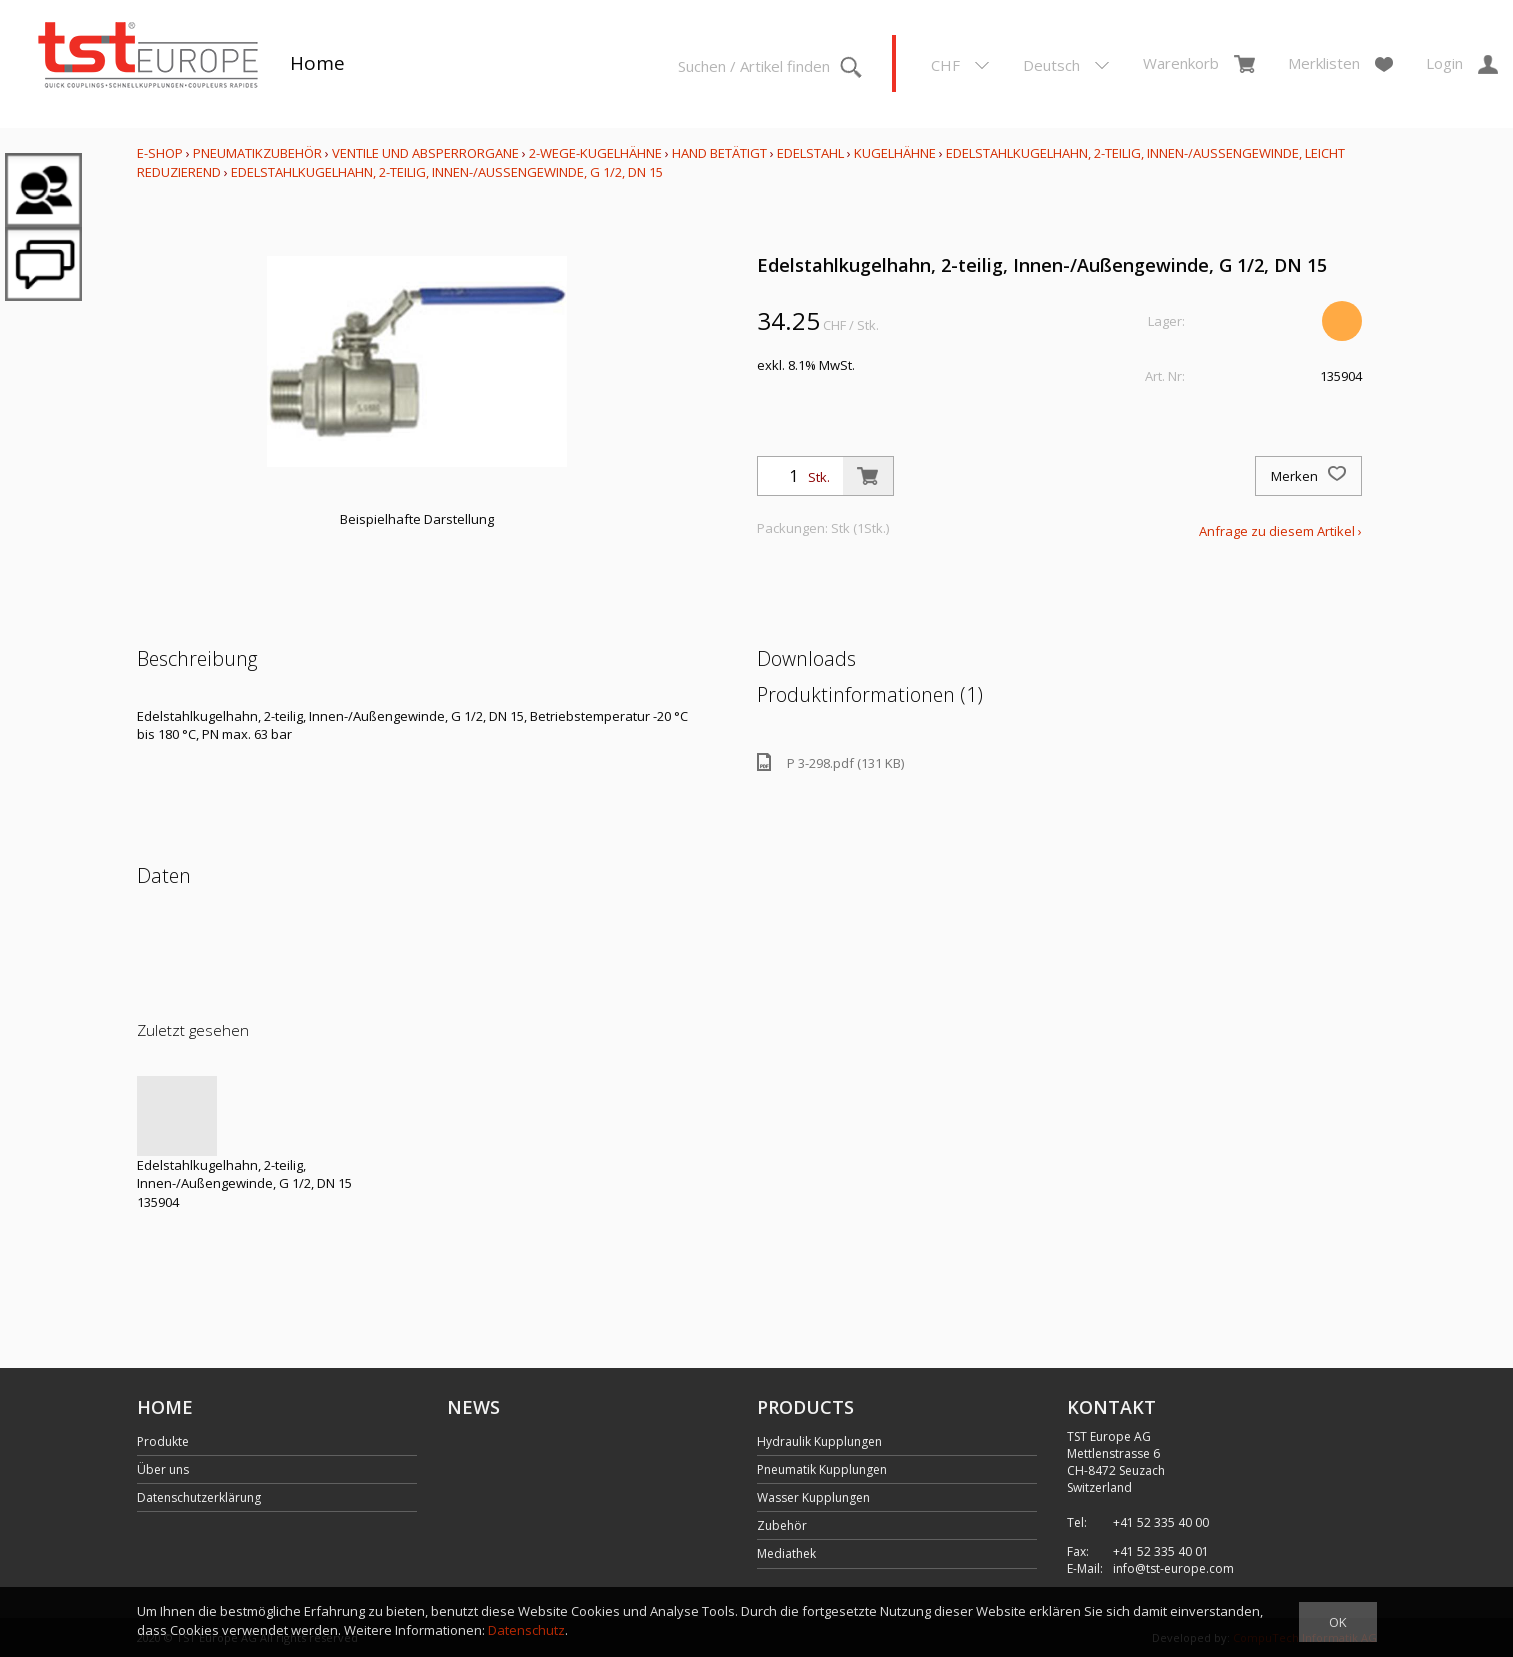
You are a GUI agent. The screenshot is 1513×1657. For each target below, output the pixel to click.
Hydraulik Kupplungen (819, 1441)
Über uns (163, 1469)
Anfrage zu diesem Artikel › (1280, 531)
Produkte (163, 1441)
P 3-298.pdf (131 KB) (830, 762)
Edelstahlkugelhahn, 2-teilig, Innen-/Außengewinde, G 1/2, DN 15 (447, 172)
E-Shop (160, 153)
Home (317, 63)
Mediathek (786, 1553)
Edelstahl (810, 153)
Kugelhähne (895, 153)
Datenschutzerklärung (199, 1497)
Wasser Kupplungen (813, 1497)
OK (1338, 1622)
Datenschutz (526, 1630)
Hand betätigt (719, 153)
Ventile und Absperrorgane (425, 153)
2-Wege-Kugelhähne (595, 153)
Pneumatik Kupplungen (822, 1469)
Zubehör (782, 1525)
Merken (1308, 476)
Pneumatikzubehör (259, 153)
